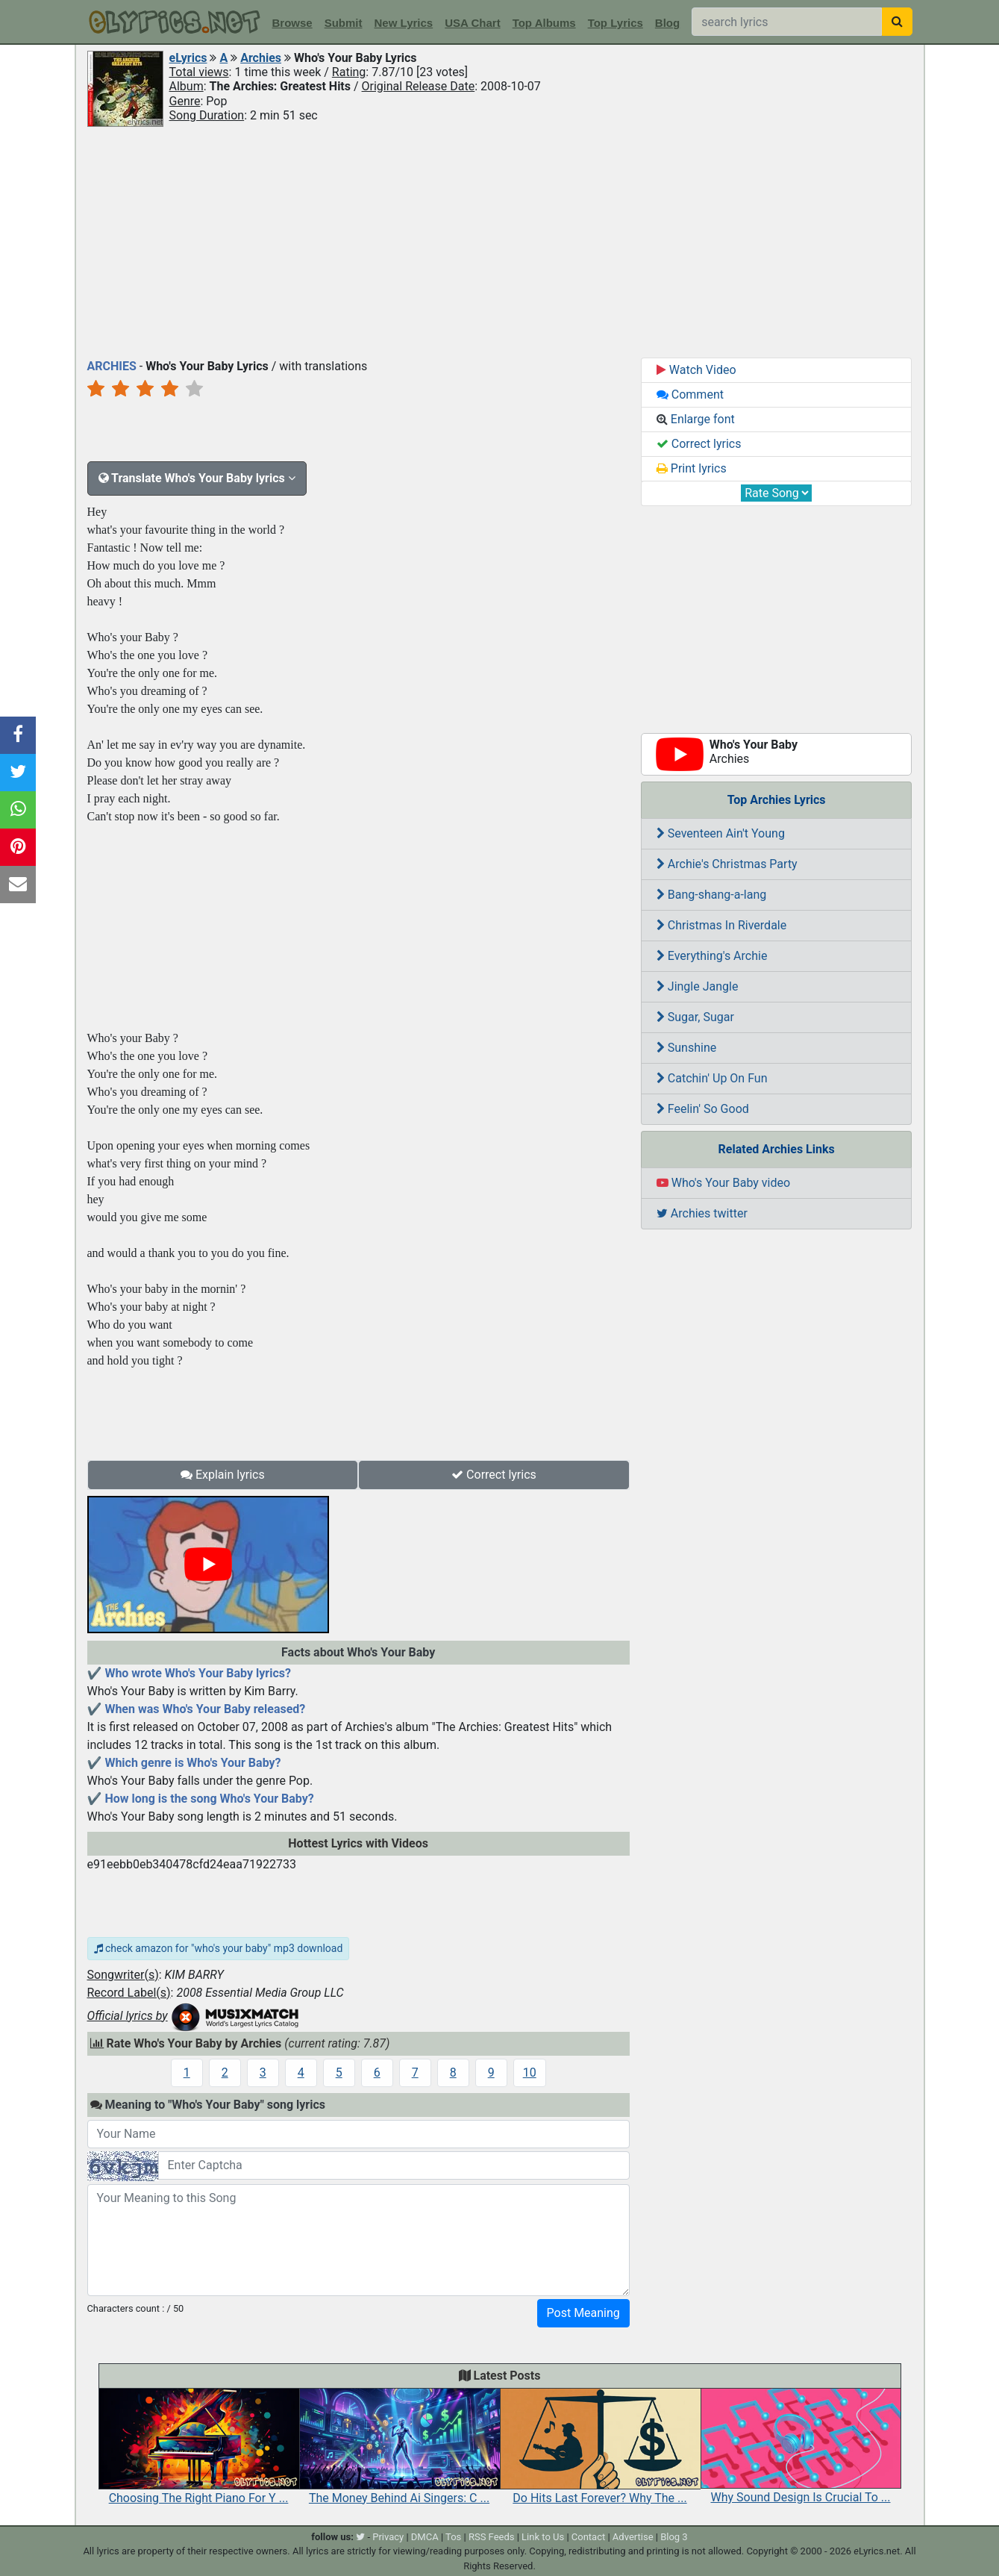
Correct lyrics (493, 1475)
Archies (260, 58)
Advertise (633, 2536)
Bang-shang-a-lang (711, 895)
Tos (453, 2536)
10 (529, 2072)
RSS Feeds (492, 2536)
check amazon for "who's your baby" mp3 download (218, 1948)
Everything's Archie (712, 956)
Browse (292, 22)
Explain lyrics (223, 1475)
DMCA (425, 2536)
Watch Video (696, 370)
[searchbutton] (897, 21)
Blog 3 (674, 2536)
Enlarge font (696, 419)
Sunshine (686, 1048)
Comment (690, 394)
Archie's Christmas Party (727, 864)
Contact (588, 2536)
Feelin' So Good (703, 1109)
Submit (344, 22)
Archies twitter (702, 1213)
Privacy (388, 2536)
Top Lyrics (615, 22)
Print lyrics (692, 468)
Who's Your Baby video (723, 1183)
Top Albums (544, 22)
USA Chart (472, 22)
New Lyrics (404, 22)
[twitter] (360, 2536)
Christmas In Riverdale (721, 925)
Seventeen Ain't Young (721, 833)
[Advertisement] (499, 241)
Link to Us (543, 2536)
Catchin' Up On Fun (712, 1078)
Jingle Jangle (698, 986)
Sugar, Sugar (695, 1017)
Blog (667, 22)
